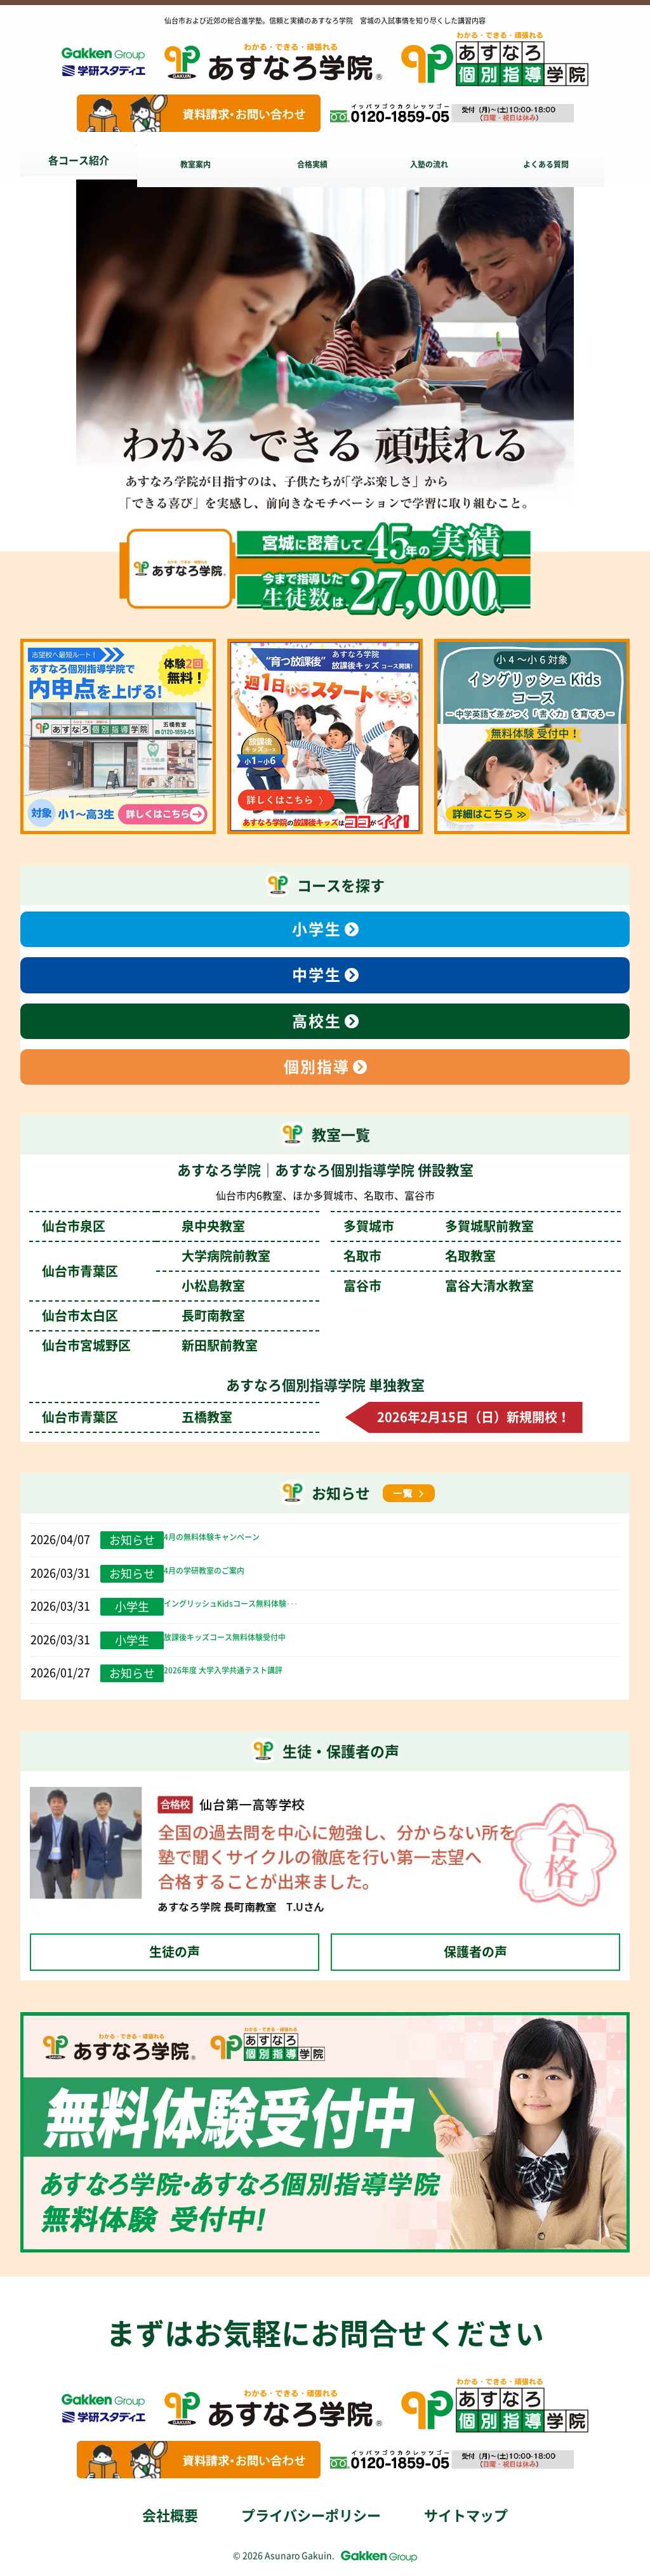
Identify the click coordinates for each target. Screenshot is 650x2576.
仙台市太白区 (143, 1315)
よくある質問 (566, 160)
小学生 (317, 929)
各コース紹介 (78, 160)
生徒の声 (174, 1951)
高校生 (317, 1021)
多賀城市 (438, 1226)
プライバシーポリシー (311, 2516)
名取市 (419, 1256)
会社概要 (170, 2516)
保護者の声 (475, 1951)
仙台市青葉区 (137, 1417)
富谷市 (438, 1285)
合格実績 (322, 160)
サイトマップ (466, 2516)
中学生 (317, 975)
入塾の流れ (444, 160)
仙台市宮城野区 (150, 1345)
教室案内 (200, 160)
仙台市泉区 (143, 1226)
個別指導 (317, 1067)
